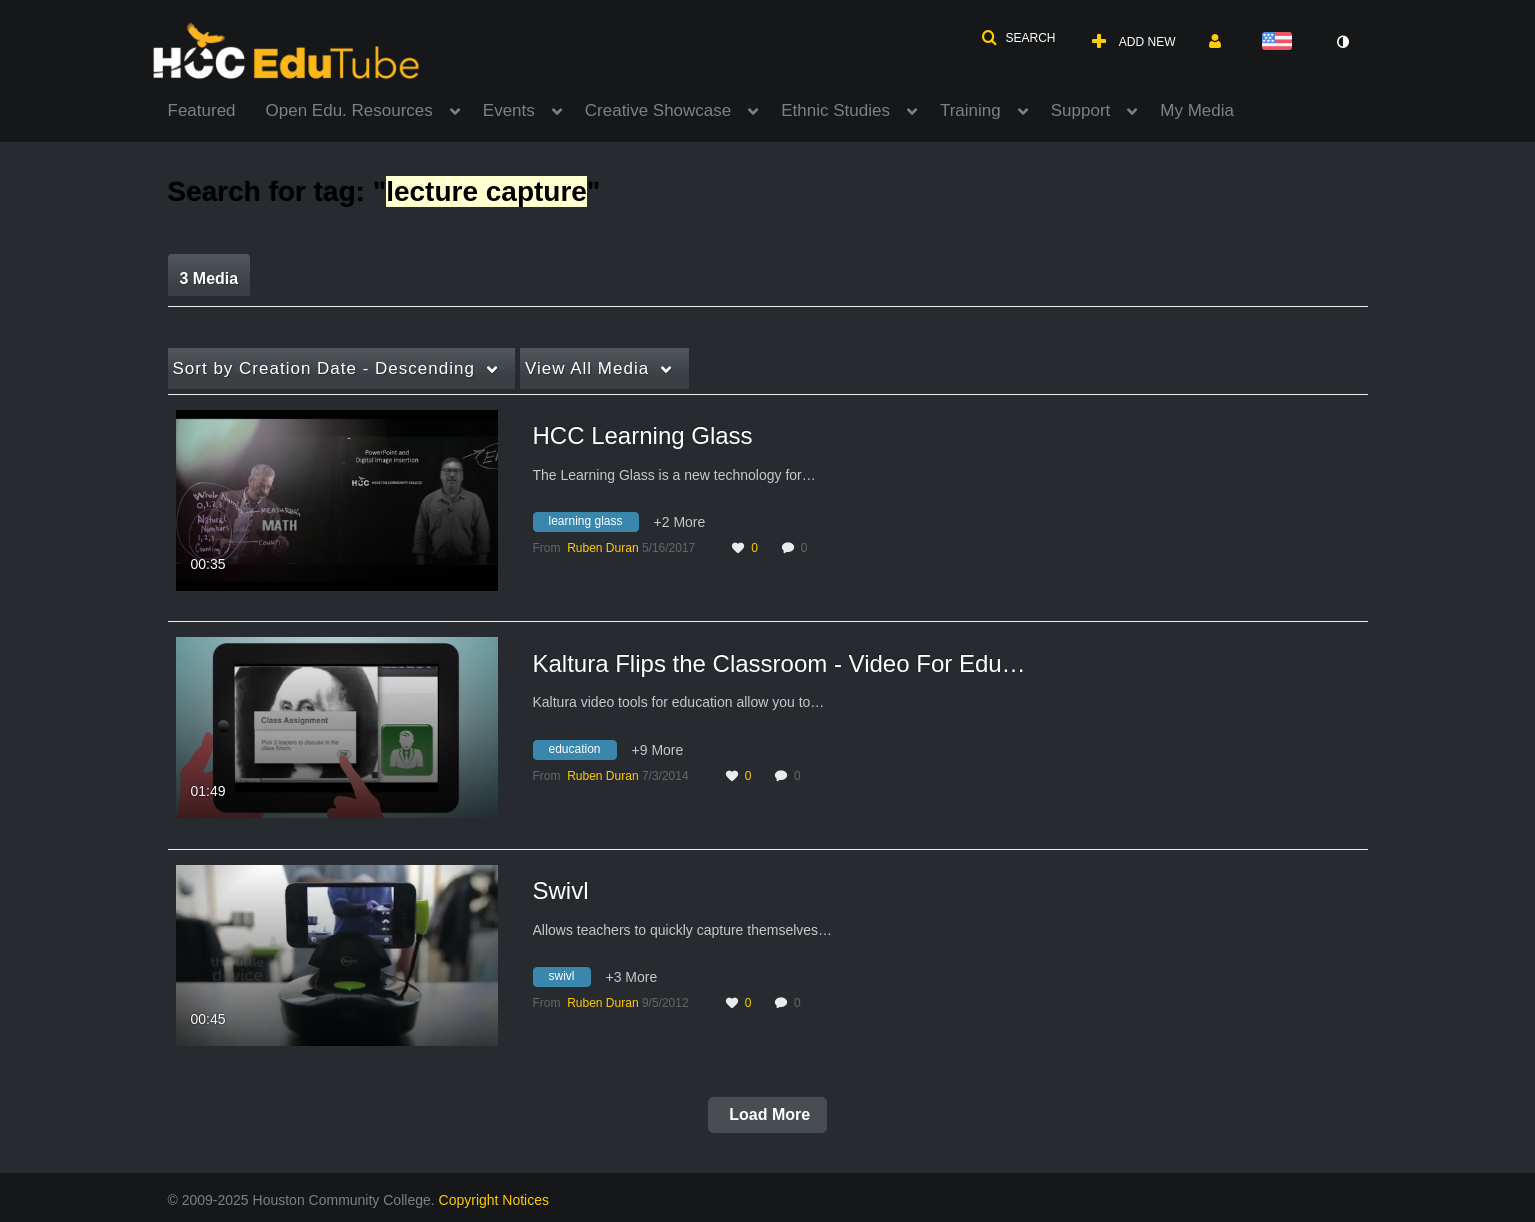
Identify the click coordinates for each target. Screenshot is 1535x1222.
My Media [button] (1197, 110)
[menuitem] (217, 109)
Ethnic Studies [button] (835, 110)
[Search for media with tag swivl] (569, 980)
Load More (767, 1114)
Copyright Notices (494, 1200)
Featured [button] (202, 110)
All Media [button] (587, 368)
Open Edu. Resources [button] (349, 110)
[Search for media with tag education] (582, 752)
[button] (1018, 38)
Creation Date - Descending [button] (324, 368)
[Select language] (1281, 42)
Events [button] (509, 110)
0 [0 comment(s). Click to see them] (807, 548)
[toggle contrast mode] (1343, 42)
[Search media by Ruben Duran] (602, 548)
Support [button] (1081, 110)
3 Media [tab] (209, 278)
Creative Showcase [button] (658, 110)
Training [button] (970, 110)
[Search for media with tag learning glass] (593, 525)
